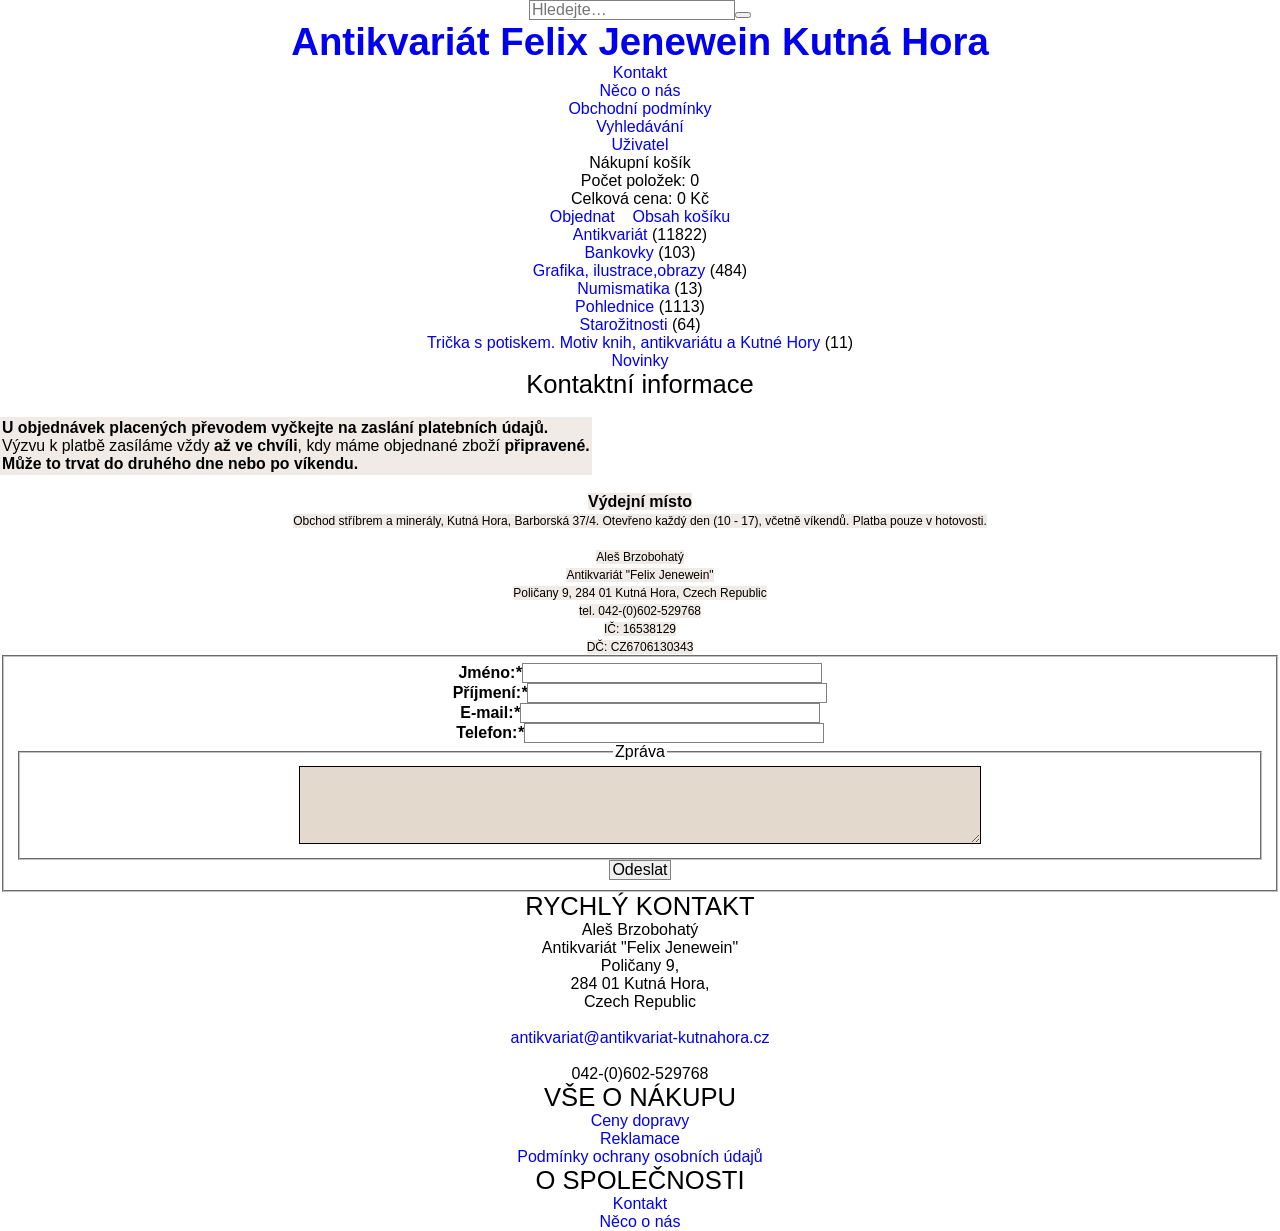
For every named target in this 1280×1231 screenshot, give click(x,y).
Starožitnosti (624, 324)
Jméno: (489, 672)
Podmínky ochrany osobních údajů (639, 1156)
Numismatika (623, 288)
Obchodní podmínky (639, 108)
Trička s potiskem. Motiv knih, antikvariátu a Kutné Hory (623, 342)
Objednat (582, 216)
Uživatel (640, 144)
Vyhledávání (639, 126)
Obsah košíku (681, 216)
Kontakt (640, 72)
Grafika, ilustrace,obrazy (619, 270)
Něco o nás (640, 90)
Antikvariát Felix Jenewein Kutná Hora (640, 41)
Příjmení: (490, 692)
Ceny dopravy (640, 1120)
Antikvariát (610, 234)
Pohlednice (614, 306)
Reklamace (640, 1138)
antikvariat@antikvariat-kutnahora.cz (639, 1037)
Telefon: (489, 732)
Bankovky (618, 252)
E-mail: (490, 712)
